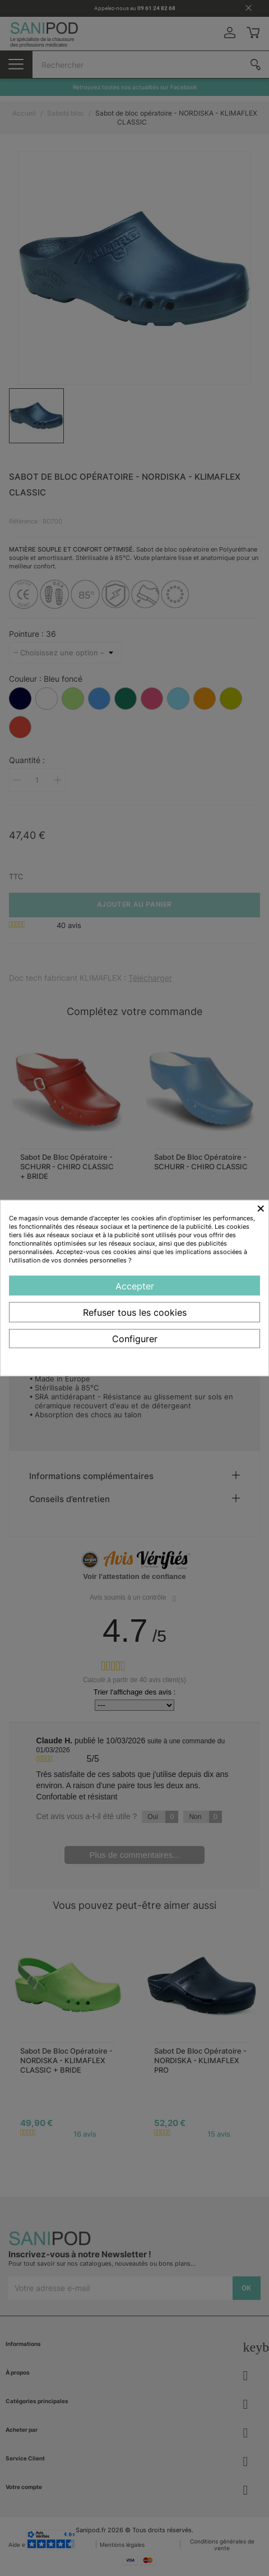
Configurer (134, 1338)
